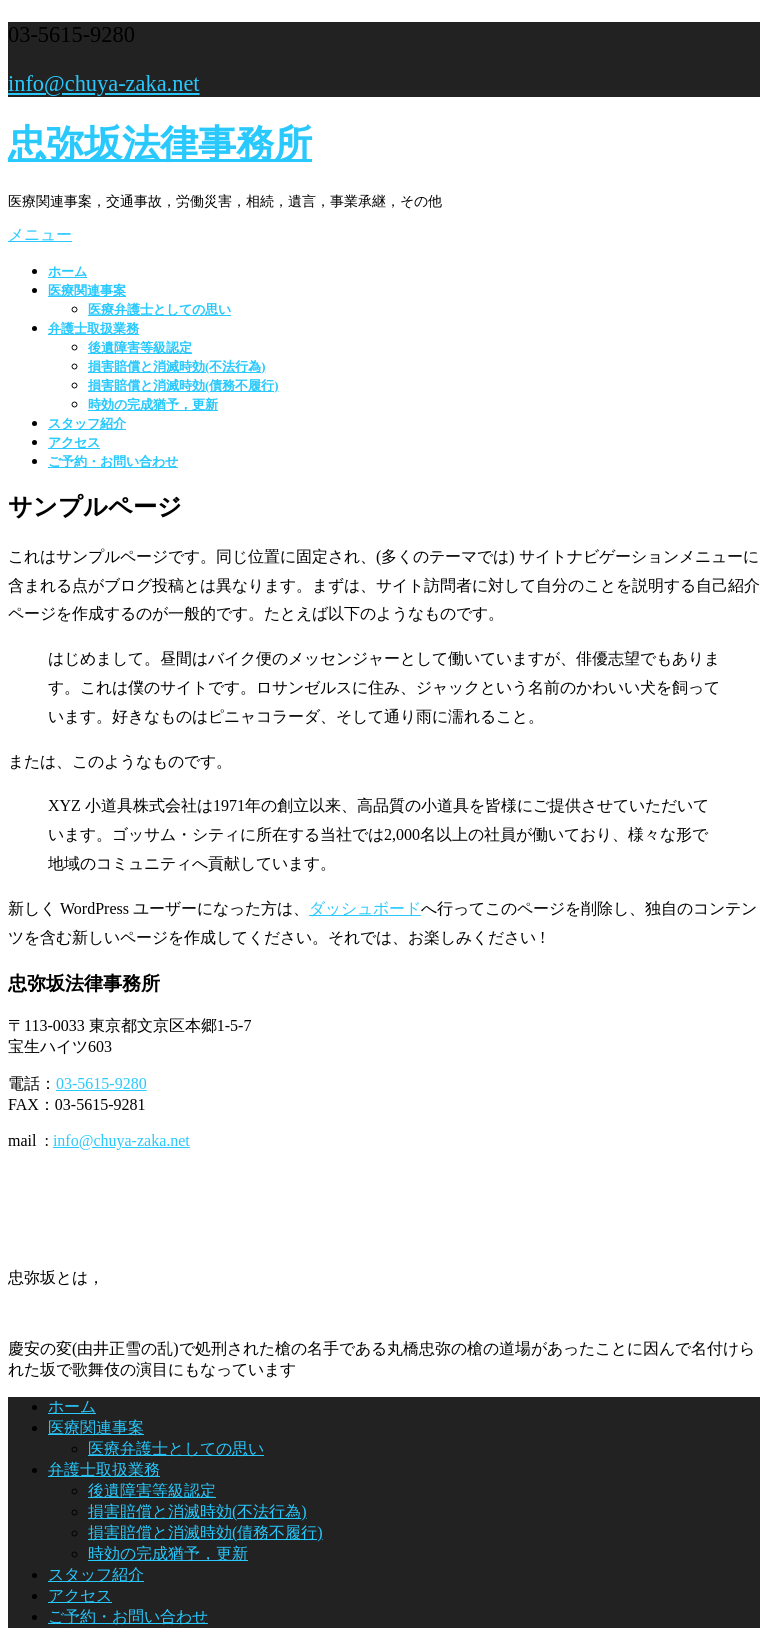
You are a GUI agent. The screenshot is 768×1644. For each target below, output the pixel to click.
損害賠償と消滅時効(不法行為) (177, 367)
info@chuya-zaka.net (104, 83)
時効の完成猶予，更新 (153, 405)
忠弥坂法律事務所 (160, 144)
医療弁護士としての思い (159, 310)
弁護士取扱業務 (93, 329)
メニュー (40, 234)
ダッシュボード (365, 908)
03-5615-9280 (101, 1083)
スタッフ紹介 (87, 424)
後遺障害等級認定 (140, 348)
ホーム (67, 272)
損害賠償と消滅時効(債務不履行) (183, 386)
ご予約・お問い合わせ (113, 462)
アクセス (74, 443)
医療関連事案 (87, 291)
